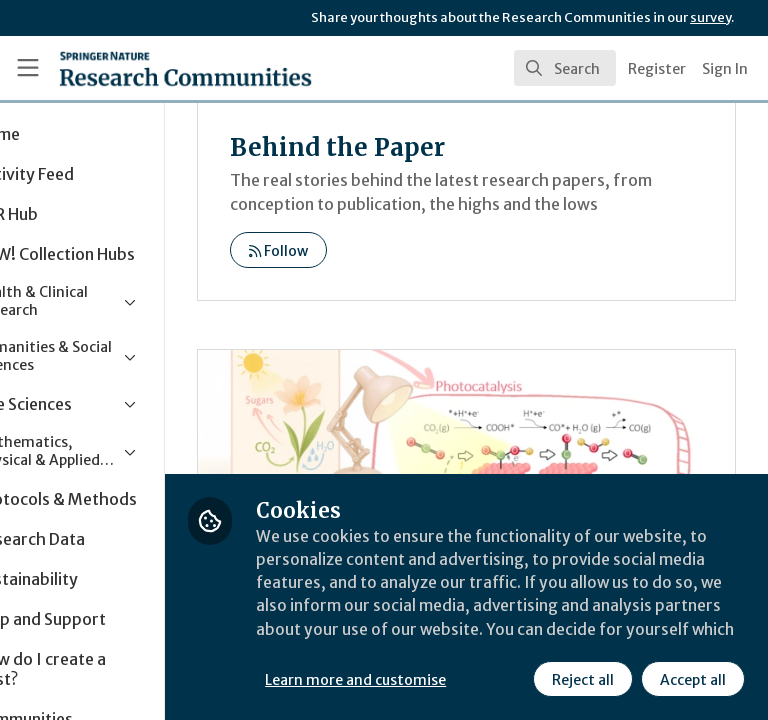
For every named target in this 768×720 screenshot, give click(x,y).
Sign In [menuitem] (725, 69)
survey (710, 17)
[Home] (141, 68)
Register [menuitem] (657, 69)
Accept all (515, 679)
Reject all (405, 679)
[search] (565, 68)
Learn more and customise (446, 635)
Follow (369, 275)
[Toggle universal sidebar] (28, 68)
